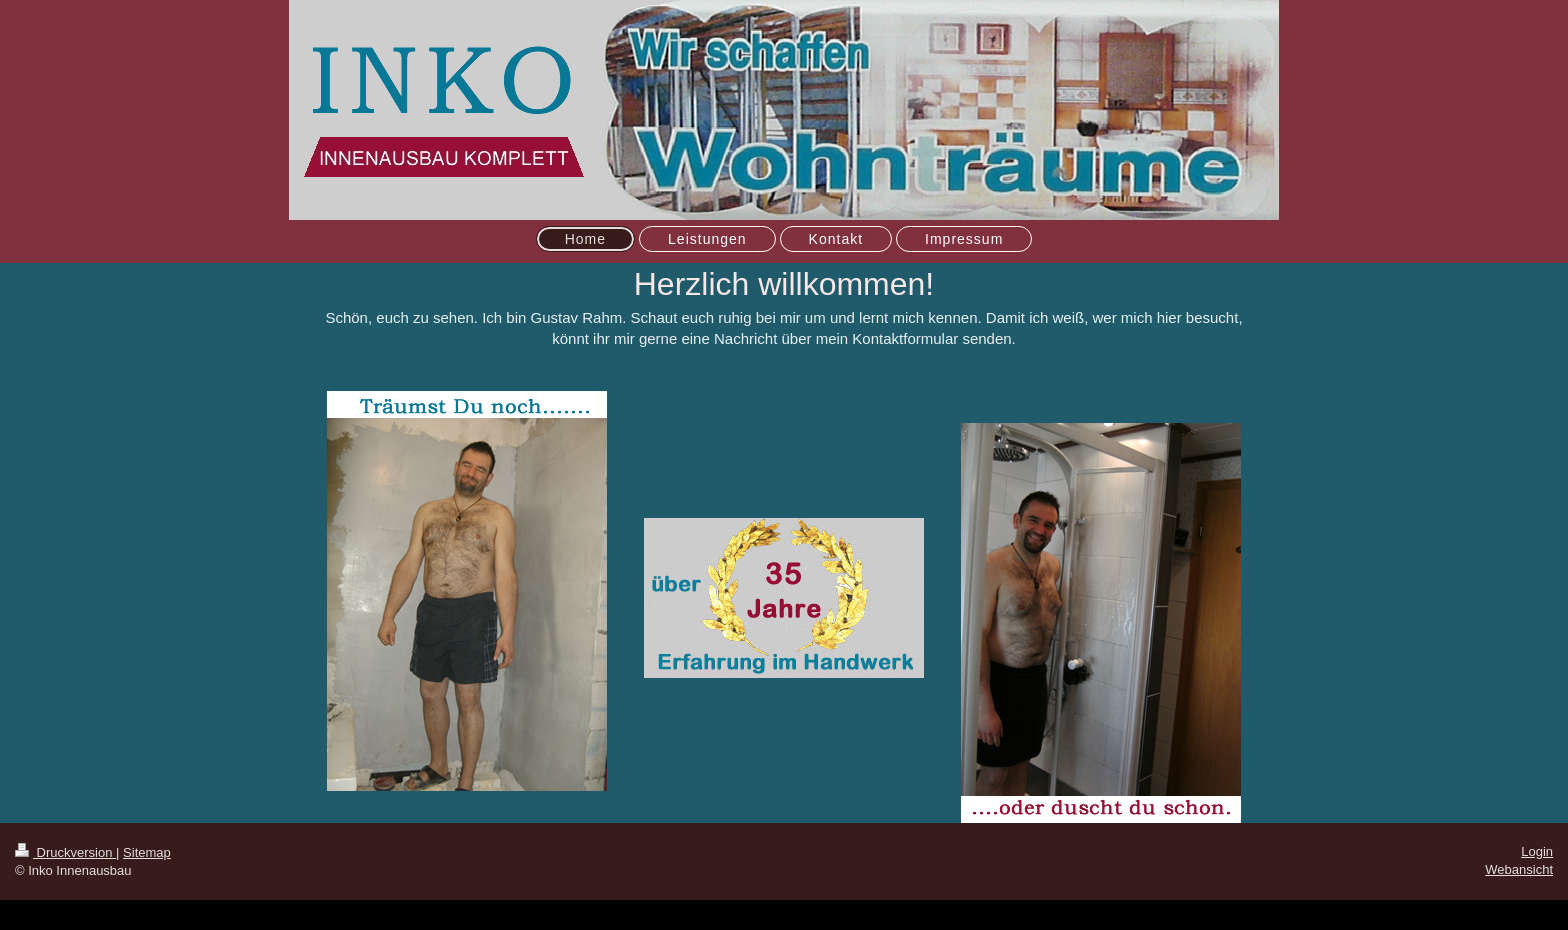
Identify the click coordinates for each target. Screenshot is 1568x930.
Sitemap (147, 852)
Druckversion (65, 852)
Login (1537, 851)
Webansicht (1519, 869)
